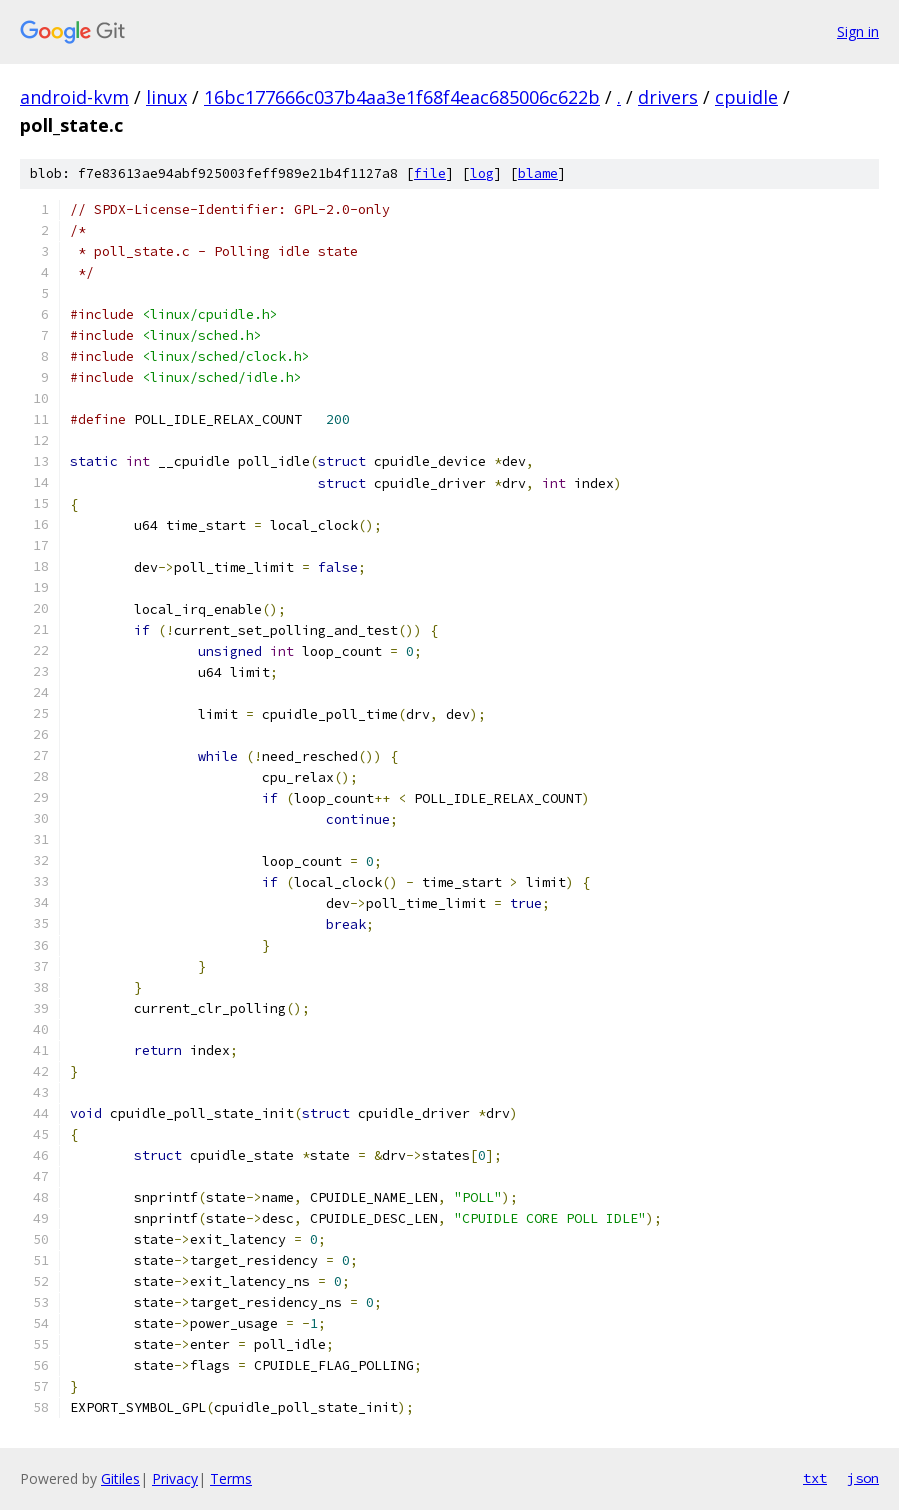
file (430, 173)
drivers (668, 97)
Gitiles (120, 1478)
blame (538, 173)
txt (815, 1478)
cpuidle (746, 97)
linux (166, 97)
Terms (231, 1478)
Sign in (858, 31)
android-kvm (74, 97)
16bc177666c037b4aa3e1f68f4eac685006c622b (402, 97)
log (482, 173)
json (863, 1478)
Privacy (175, 1478)
